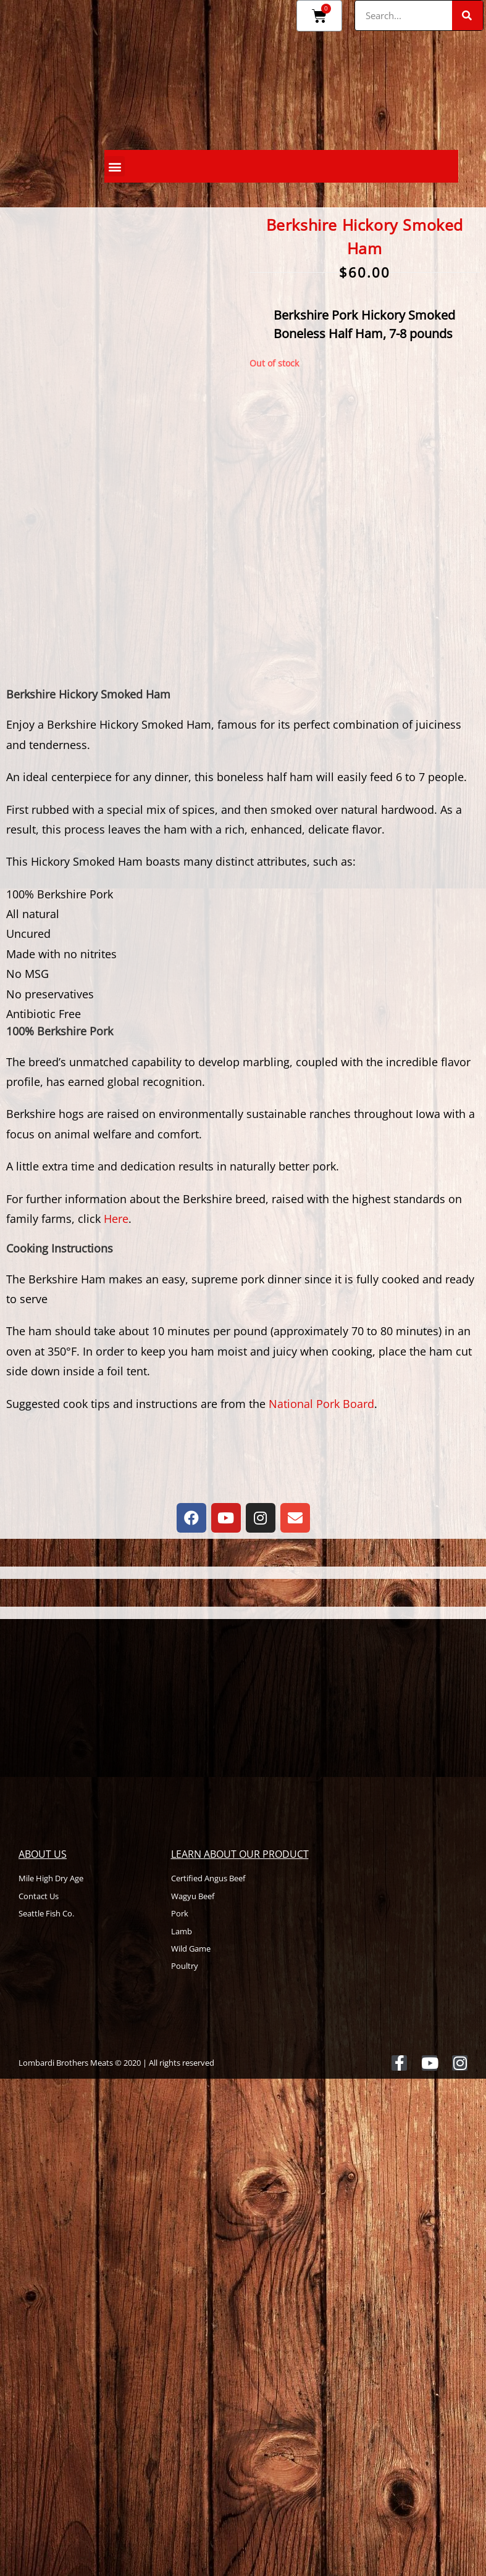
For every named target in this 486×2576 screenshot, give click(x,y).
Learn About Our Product (240, 1854)
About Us (43, 1854)
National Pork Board (321, 1403)
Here (116, 1218)
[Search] (467, 15)
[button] (114, 166)
